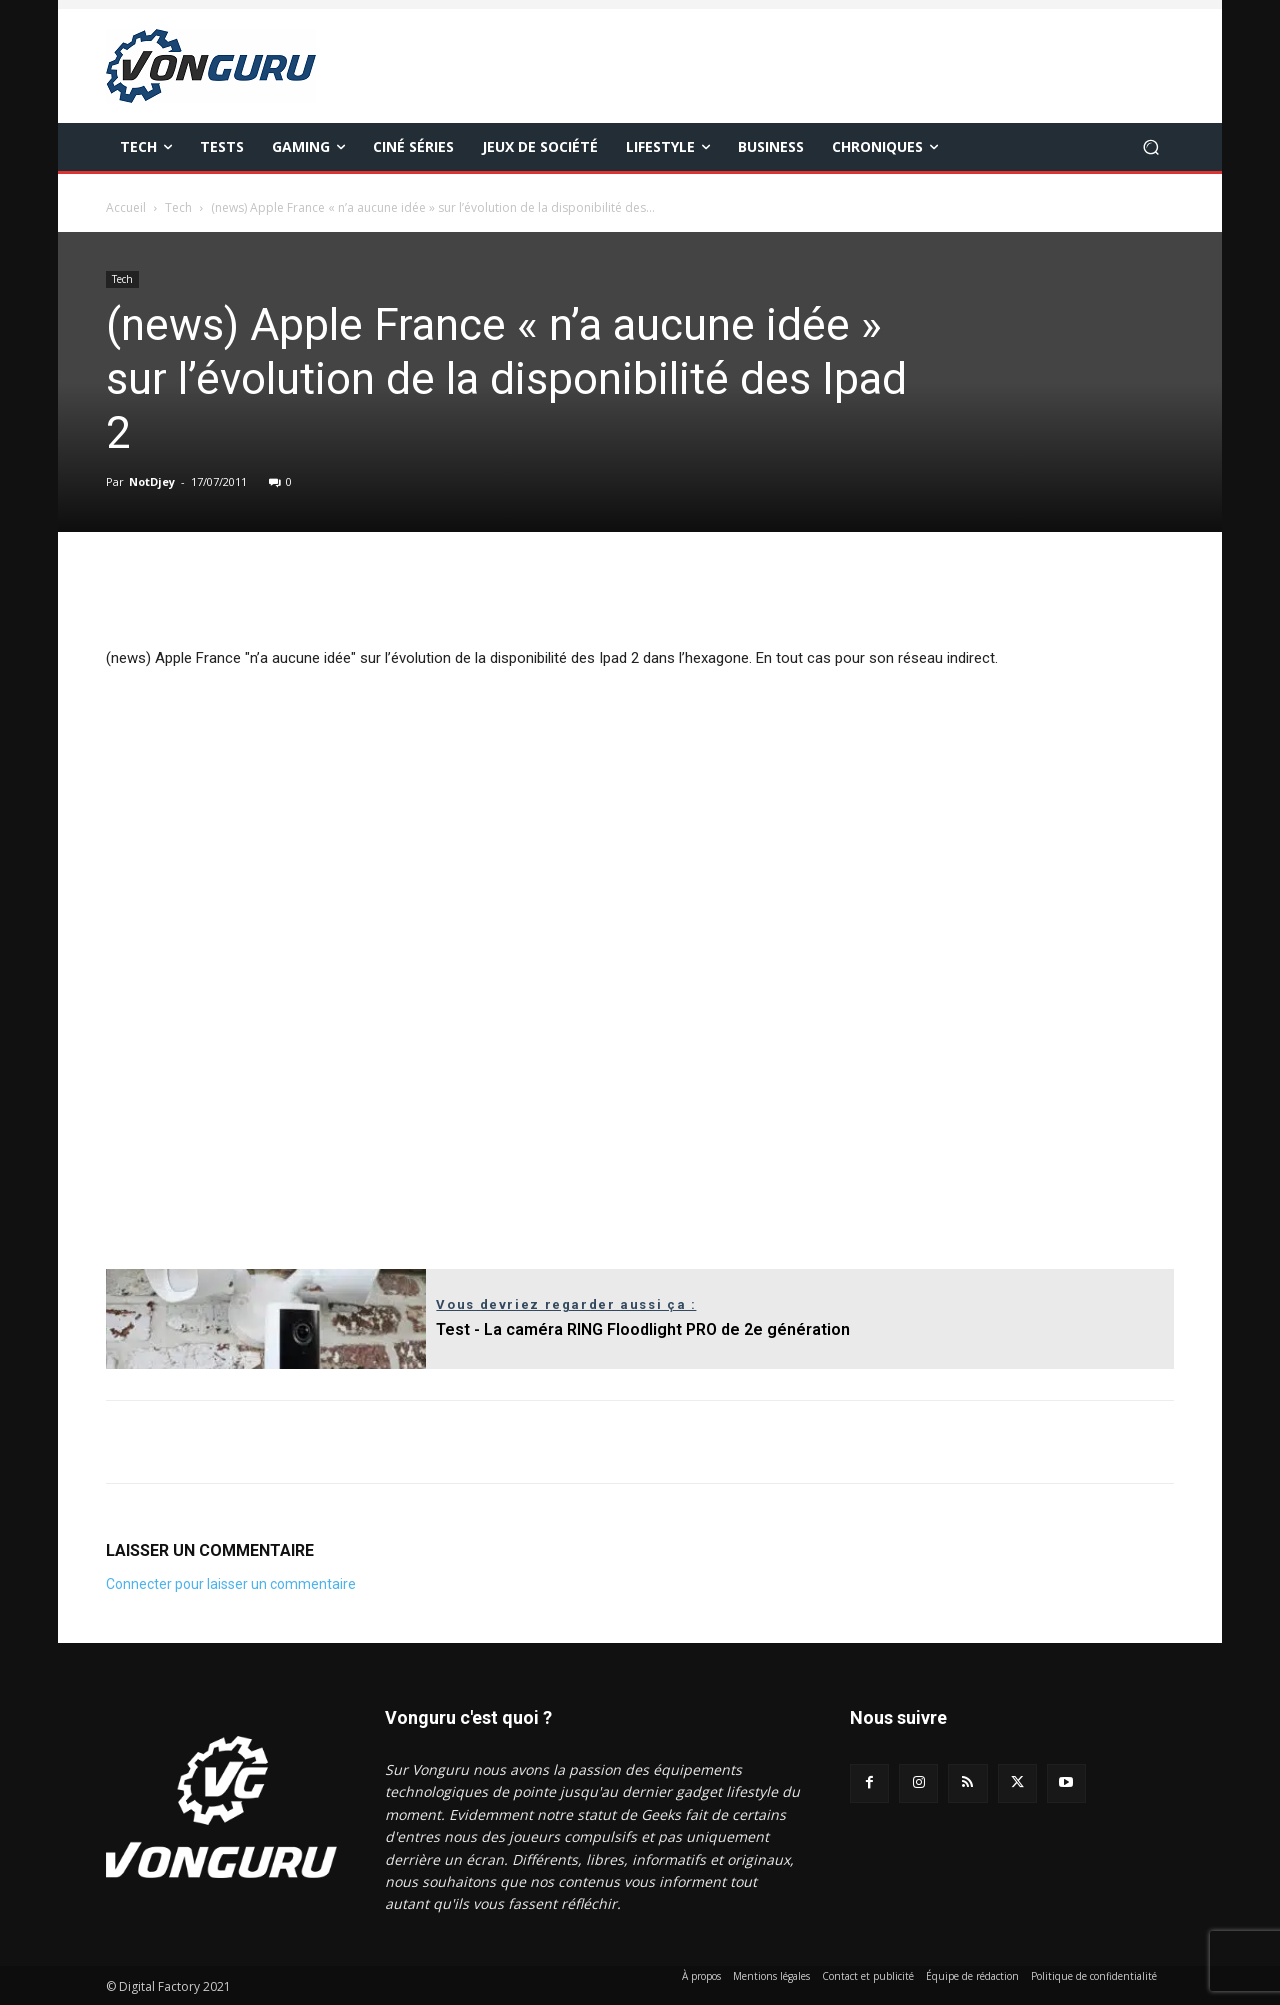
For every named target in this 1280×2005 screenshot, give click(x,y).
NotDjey (152, 481)
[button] (1150, 147)
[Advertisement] (640, 964)
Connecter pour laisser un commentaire (231, 1584)
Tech (178, 207)
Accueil (126, 207)
